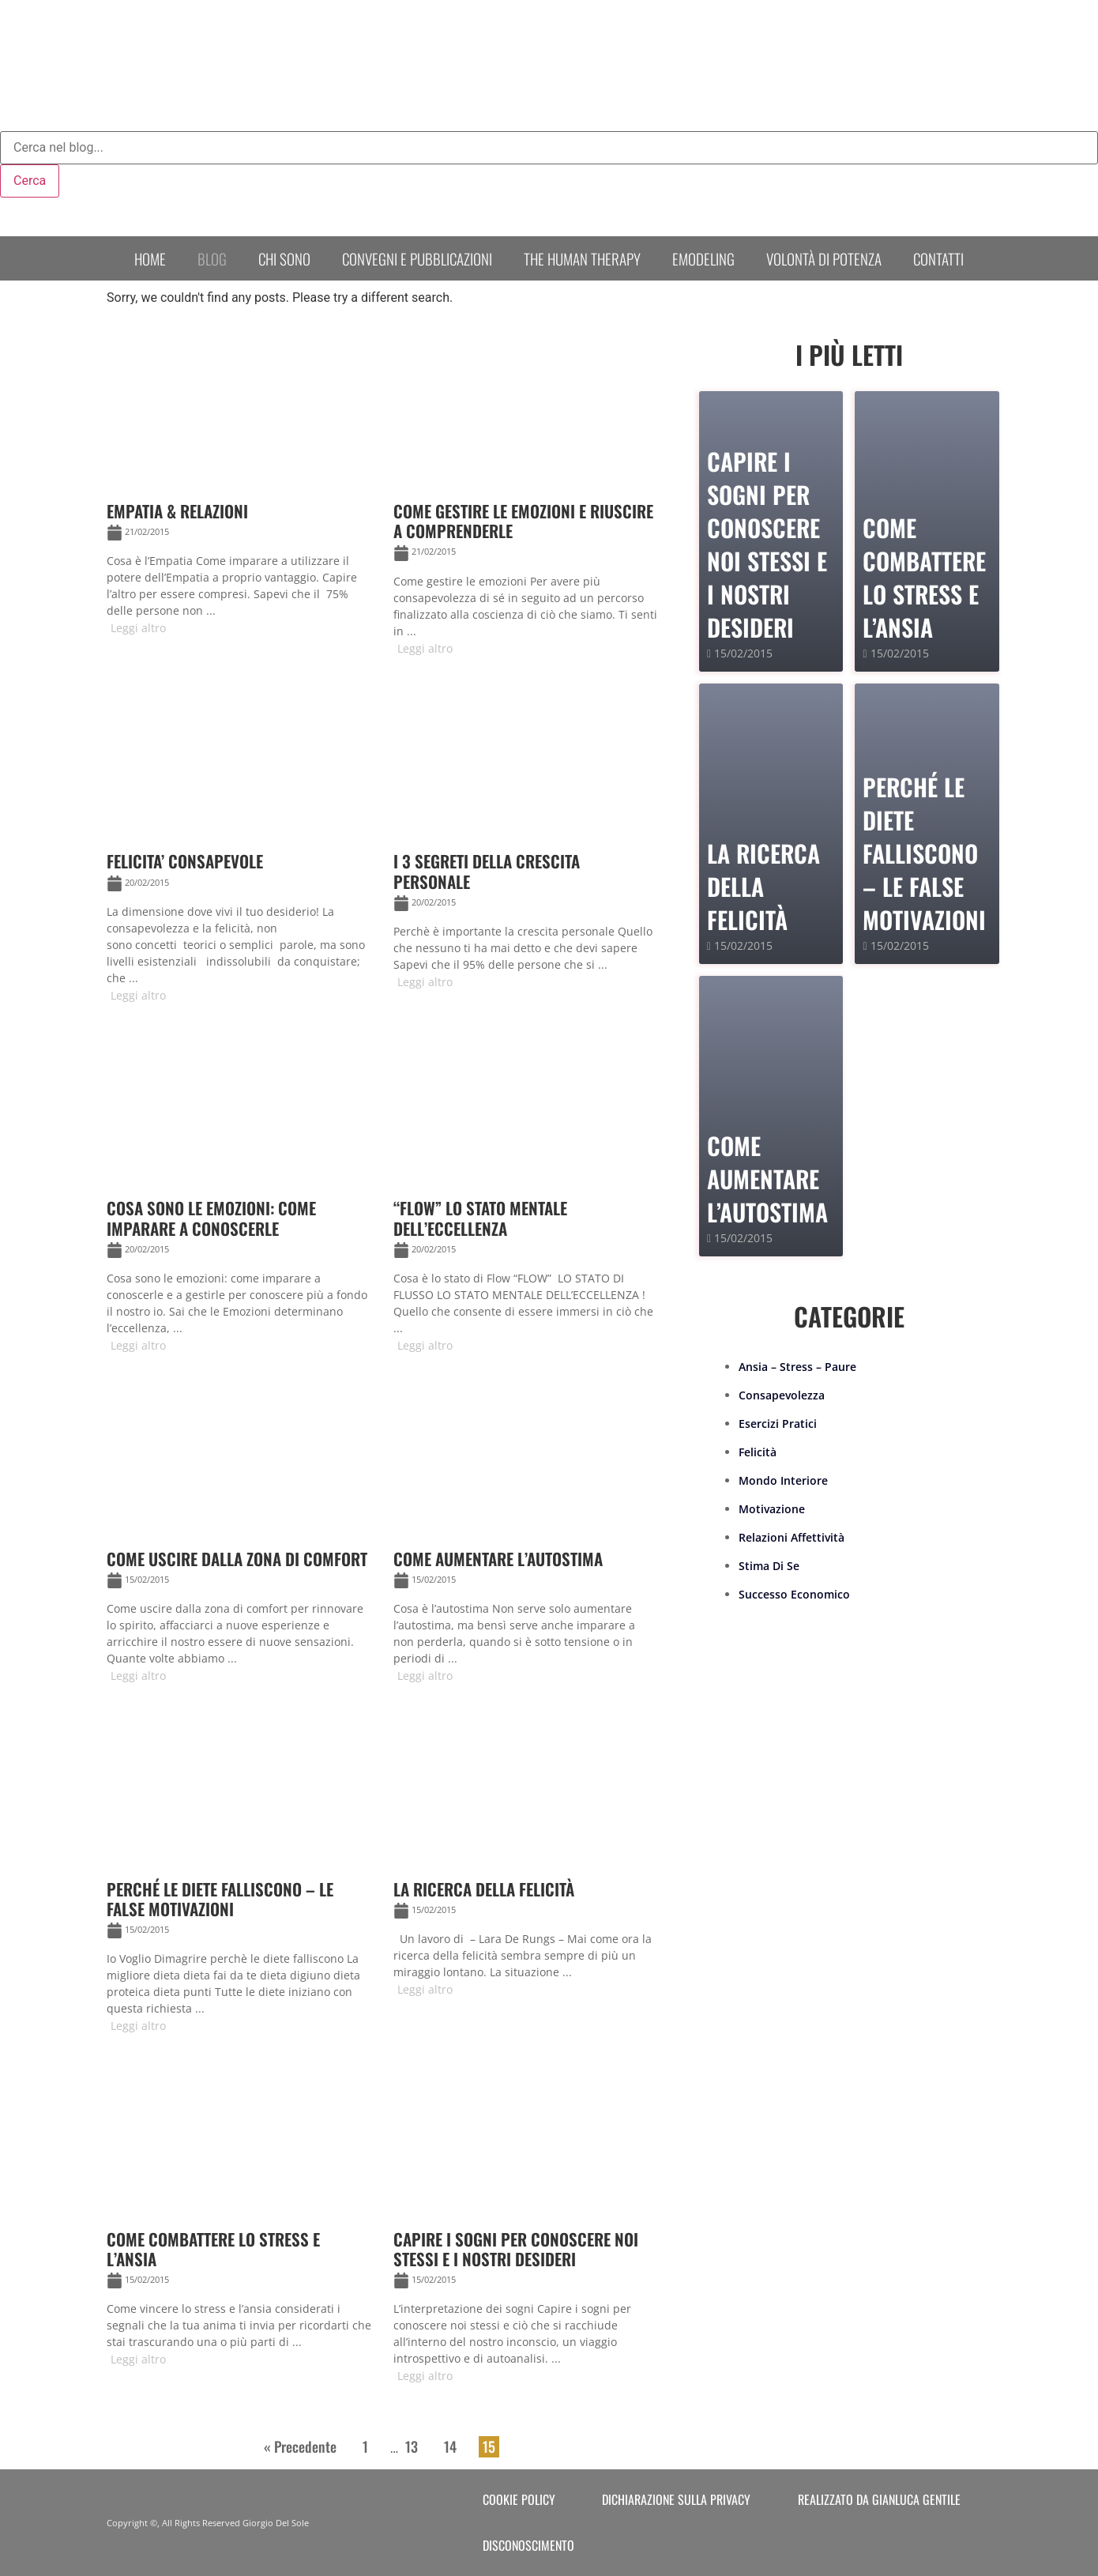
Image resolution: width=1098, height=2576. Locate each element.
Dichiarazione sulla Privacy (676, 2499)
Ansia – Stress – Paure (797, 1366)
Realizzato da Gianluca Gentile (879, 2499)
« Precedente (300, 2446)
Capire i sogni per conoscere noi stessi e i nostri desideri (767, 544)
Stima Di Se (769, 1565)
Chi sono (284, 258)
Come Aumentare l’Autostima (767, 1179)
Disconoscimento (528, 2545)
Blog (212, 258)
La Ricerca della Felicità (763, 886)
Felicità (757, 1451)
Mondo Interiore (783, 1480)
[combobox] (549, 147)
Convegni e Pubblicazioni (417, 258)
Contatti (938, 258)
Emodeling (703, 258)
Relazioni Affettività (791, 1537)
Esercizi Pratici (778, 1423)
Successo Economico (794, 1594)
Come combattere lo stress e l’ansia (924, 577)
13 (411, 2446)
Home (150, 258)
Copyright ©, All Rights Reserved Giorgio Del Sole (208, 2523)
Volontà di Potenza (824, 258)
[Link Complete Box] (244, 491)
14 (450, 2446)
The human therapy (582, 258)
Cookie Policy (519, 2499)
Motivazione (772, 1508)
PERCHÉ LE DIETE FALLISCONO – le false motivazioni (924, 853)
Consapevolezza (782, 1395)
